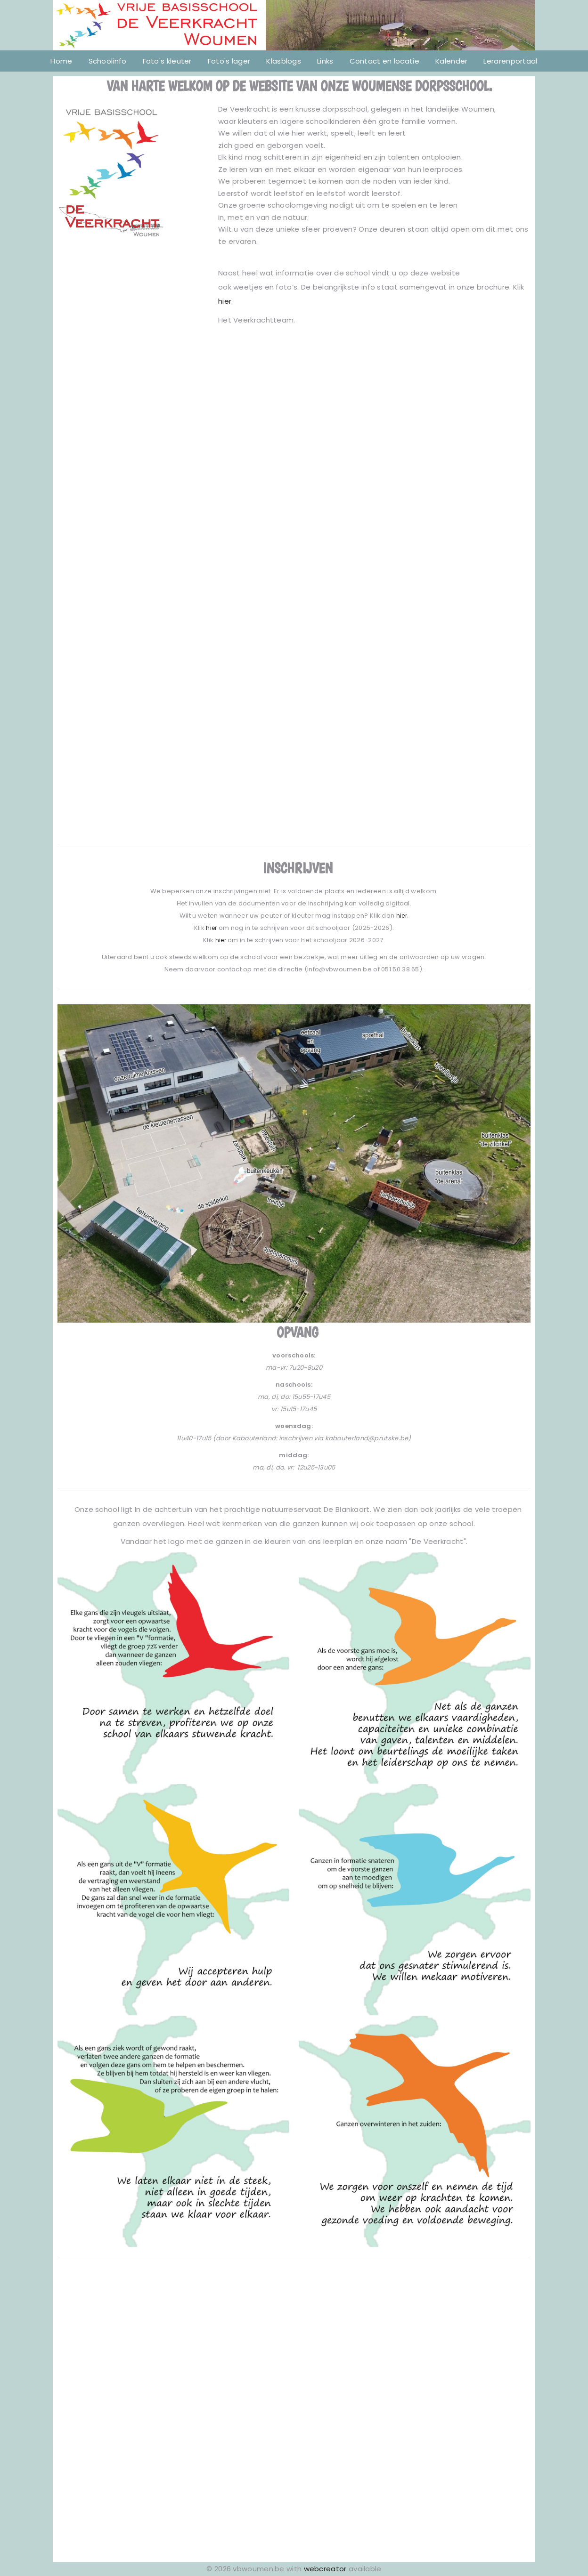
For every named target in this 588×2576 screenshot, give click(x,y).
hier (224, 301)
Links (325, 61)
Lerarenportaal (510, 61)
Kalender (451, 61)
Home (61, 61)
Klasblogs (283, 61)
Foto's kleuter (167, 61)
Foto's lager (229, 61)
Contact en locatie (384, 61)
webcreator (325, 2569)
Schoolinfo (108, 61)
